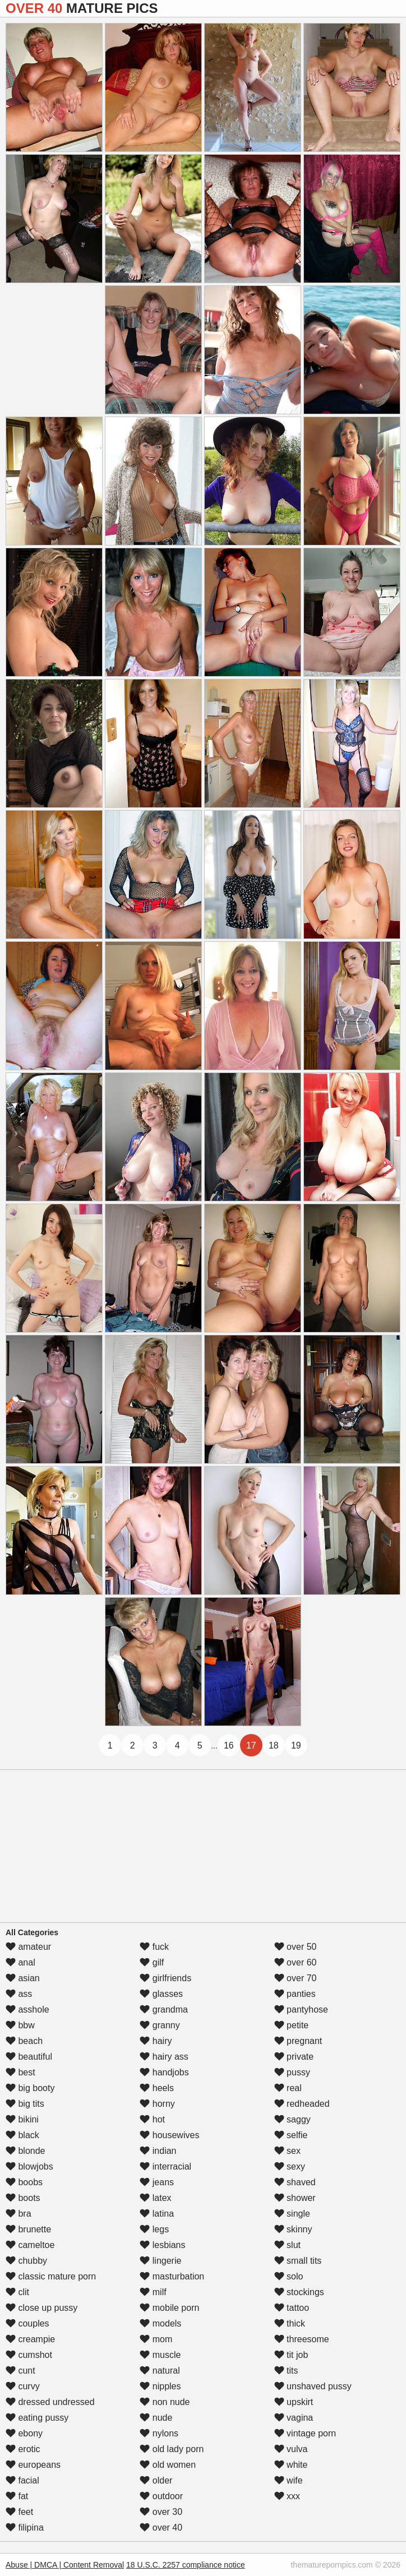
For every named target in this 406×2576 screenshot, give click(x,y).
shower (295, 2198)
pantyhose (301, 2009)
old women (168, 2464)
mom (156, 2339)
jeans (157, 2182)
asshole (27, 2009)
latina (157, 2213)
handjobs (164, 2072)
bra (18, 2213)
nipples (160, 2386)
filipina (25, 2527)
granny (159, 2025)
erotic (23, 2449)
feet (19, 2512)
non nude (165, 2402)
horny (157, 2103)
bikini (22, 2119)
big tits (25, 2103)
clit (17, 2292)
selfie (291, 2135)
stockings (299, 2292)
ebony (24, 2433)
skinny (293, 2229)
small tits (298, 2260)
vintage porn (305, 2433)
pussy (292, 2072)
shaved (295, 2182)
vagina (293, 2417)
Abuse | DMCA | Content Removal (65, 2564)
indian (158, 2151)
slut (287, 2245)
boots (23, 2198)
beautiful (29, 2056)
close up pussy (41, 2308)
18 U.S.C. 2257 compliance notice (185, 2564)
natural (159, 2370)
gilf (152, 1962)
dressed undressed (50, 2402)
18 (274, 1745)
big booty (30, 2088)
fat (17, 2496)
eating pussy (37, 2417)
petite (291, 2025)
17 (251, 1745)
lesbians (162, 2245)
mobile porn (169, 2308)
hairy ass (164, 2056)
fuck (154, 1946)
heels (157, 2088)
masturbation (172, 2276)
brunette (28, 2229)
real (288, 2088)
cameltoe (30, 2245)
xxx (287, 2496)
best (20, 2072)
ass (19, 1994)
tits (286, 2370)
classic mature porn (51, 2276)
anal (20, 1962)
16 (229, 1745)
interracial (165, 2166)
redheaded (302, 2103)
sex (287, 2151)
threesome (301, 2339)
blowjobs (29, 2166)
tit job (291, 2355)
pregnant (298, 2041)
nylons (159, 2433)
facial (22, 2480)
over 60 (295, 1962)
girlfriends (165, 1978)
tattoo (291, 2308)
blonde (25, 2151)
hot (152, 2119)
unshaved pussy (313, 2386)
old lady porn (172, 2449)
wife (288, 2480)
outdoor (161, 2496)
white (291, 2464)
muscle (160, 2355)
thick (289, 2323)
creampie (30, 2339)
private (293, 2056)
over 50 (295, 1946)
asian (23, 1978)
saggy (292, 2119)
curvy (23, 2386)
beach (24, 2041)
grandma (164, 2009)
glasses (161, 1994)
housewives (169, 2135)
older (156, 2480)
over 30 (161, 2512)
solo (288, 2276)
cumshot (29, 2355)
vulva (291, 2449)
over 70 (295, 1978)
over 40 (161, 2527)
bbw (20, 2025)
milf (153, 2292)
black (22, 2135)
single (292, 2213)
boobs (24, 2182)
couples (27, 2323)
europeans (33, 2464)
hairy (156, 2041)
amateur (28, 1946)
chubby (26, 2260)
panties (295, 1994)
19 (296, 1745)
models (160, 2323)
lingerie (160, 2260)
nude (156, 2417)
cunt (20, 2370)
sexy (289, 2166)
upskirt (293, 2402)
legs (154, 2229)
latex (155, 2198)
